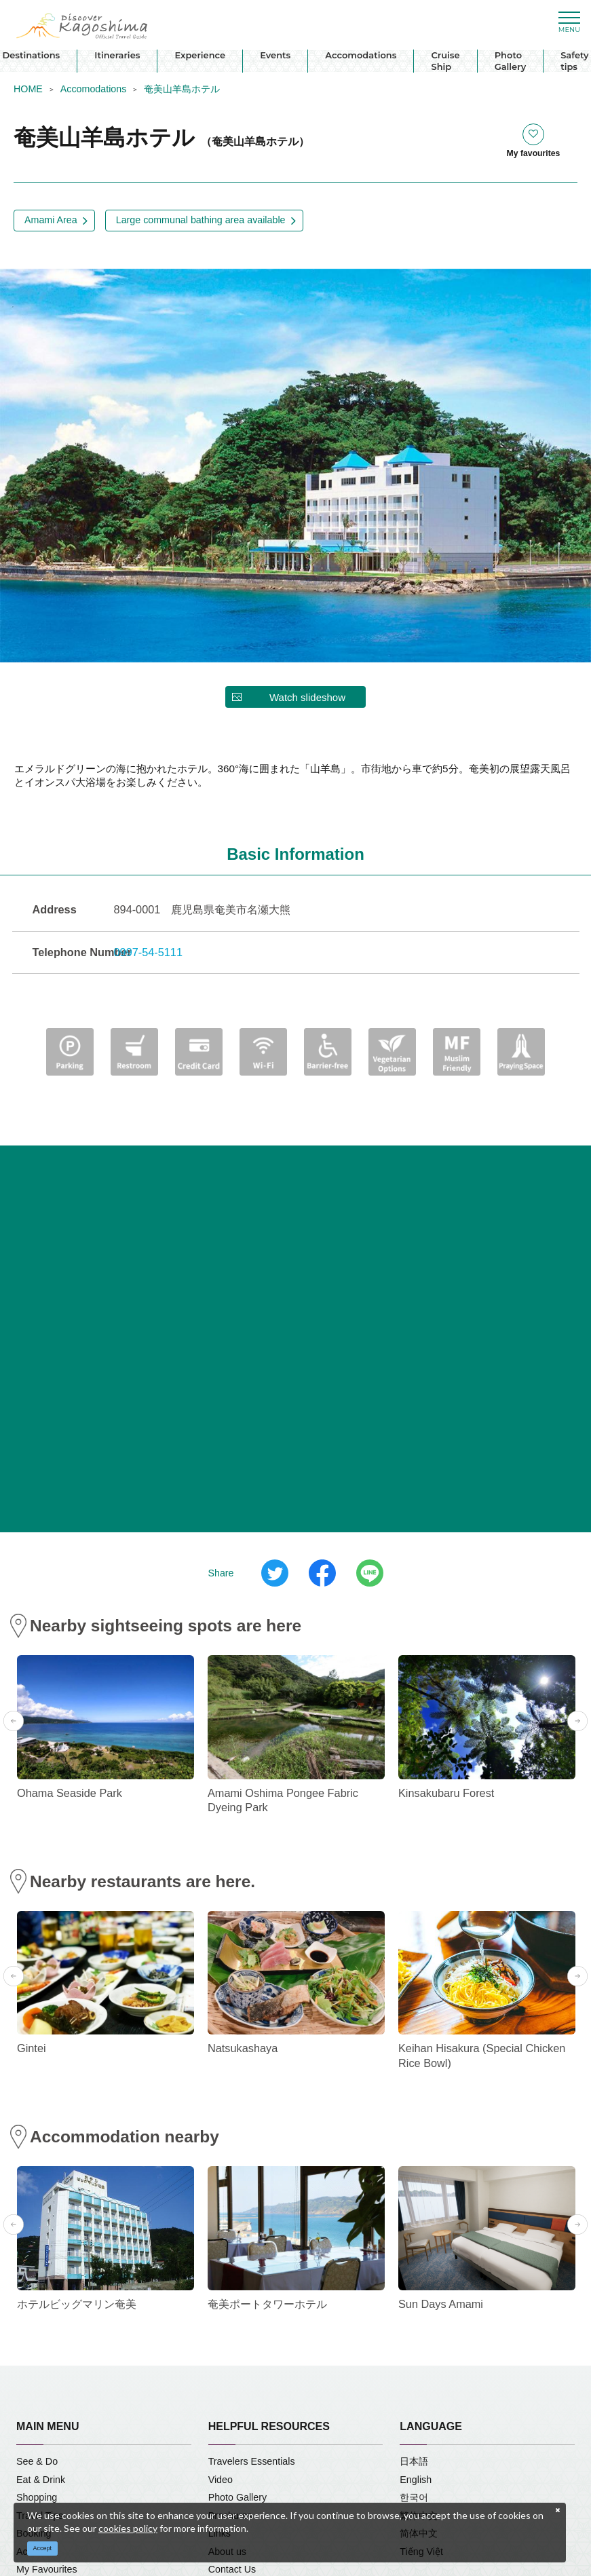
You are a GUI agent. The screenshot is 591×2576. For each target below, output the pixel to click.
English (416, 2479)
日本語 (414, 2461)
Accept (42, 2548)
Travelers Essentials (251, 2461)
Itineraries (117, 55)
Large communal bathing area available (201, 219)
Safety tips (574, 61)
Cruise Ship (445, 61)
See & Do (37, 2461)
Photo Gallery (511, 61)
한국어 (414, 2497)
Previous (13, 1721)
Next (577, 1721)
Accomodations (360, 55)
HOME (28, 88)
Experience (199, 55)
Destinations (31, 55)
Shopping (36, 2497)
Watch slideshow (307, 697)
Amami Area (50, 219)
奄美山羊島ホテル (182, 88)
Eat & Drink (40, 2479)
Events (275, 55)
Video (220, 2479)
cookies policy (127, 2528)
